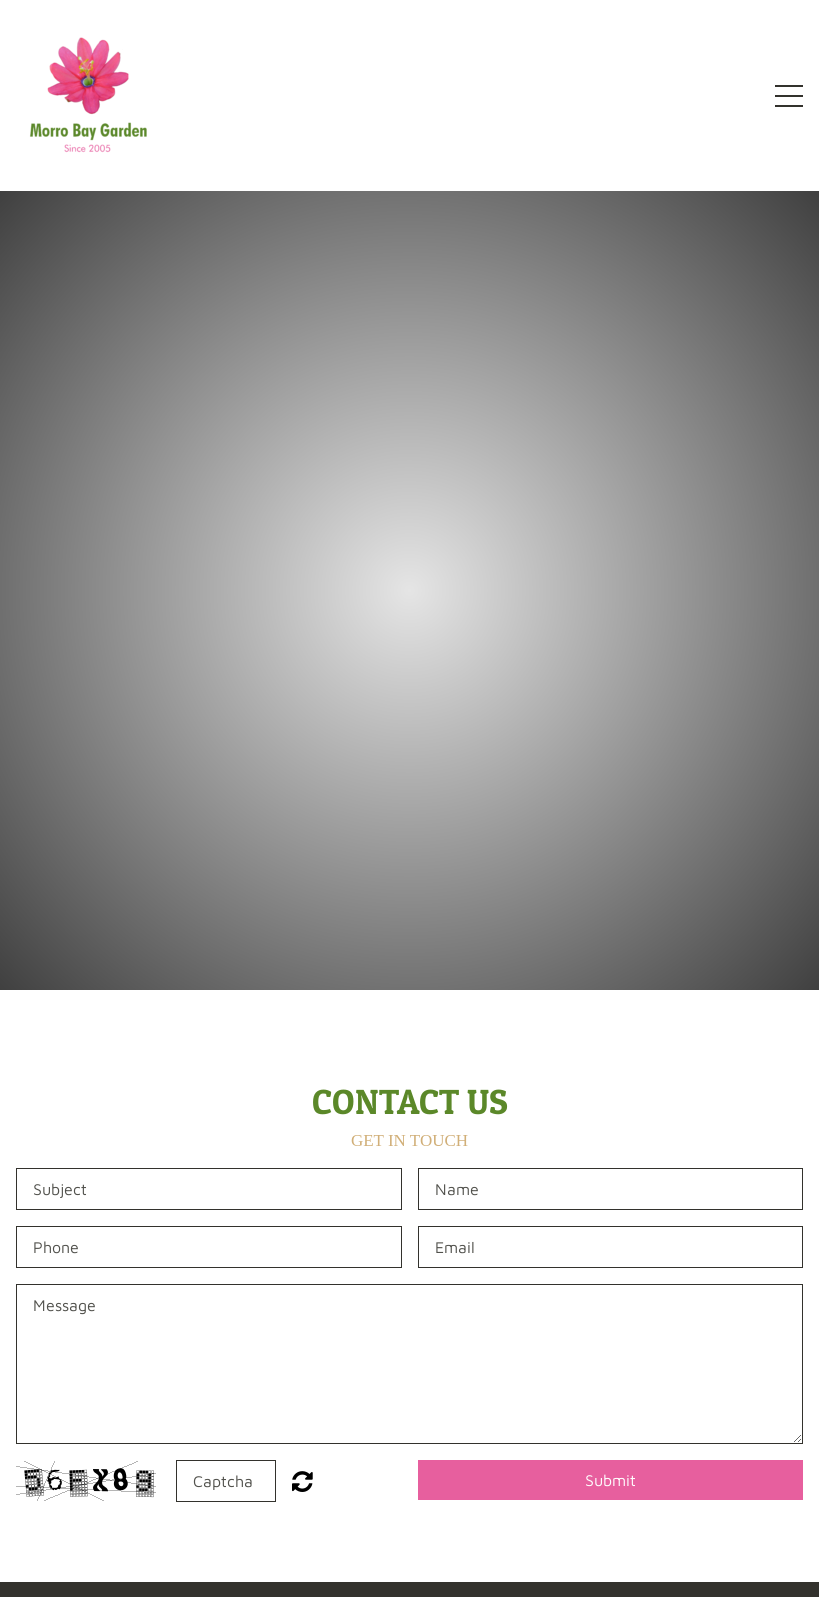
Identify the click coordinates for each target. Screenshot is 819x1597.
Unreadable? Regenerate (302, 1481)
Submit (610, 1480)
